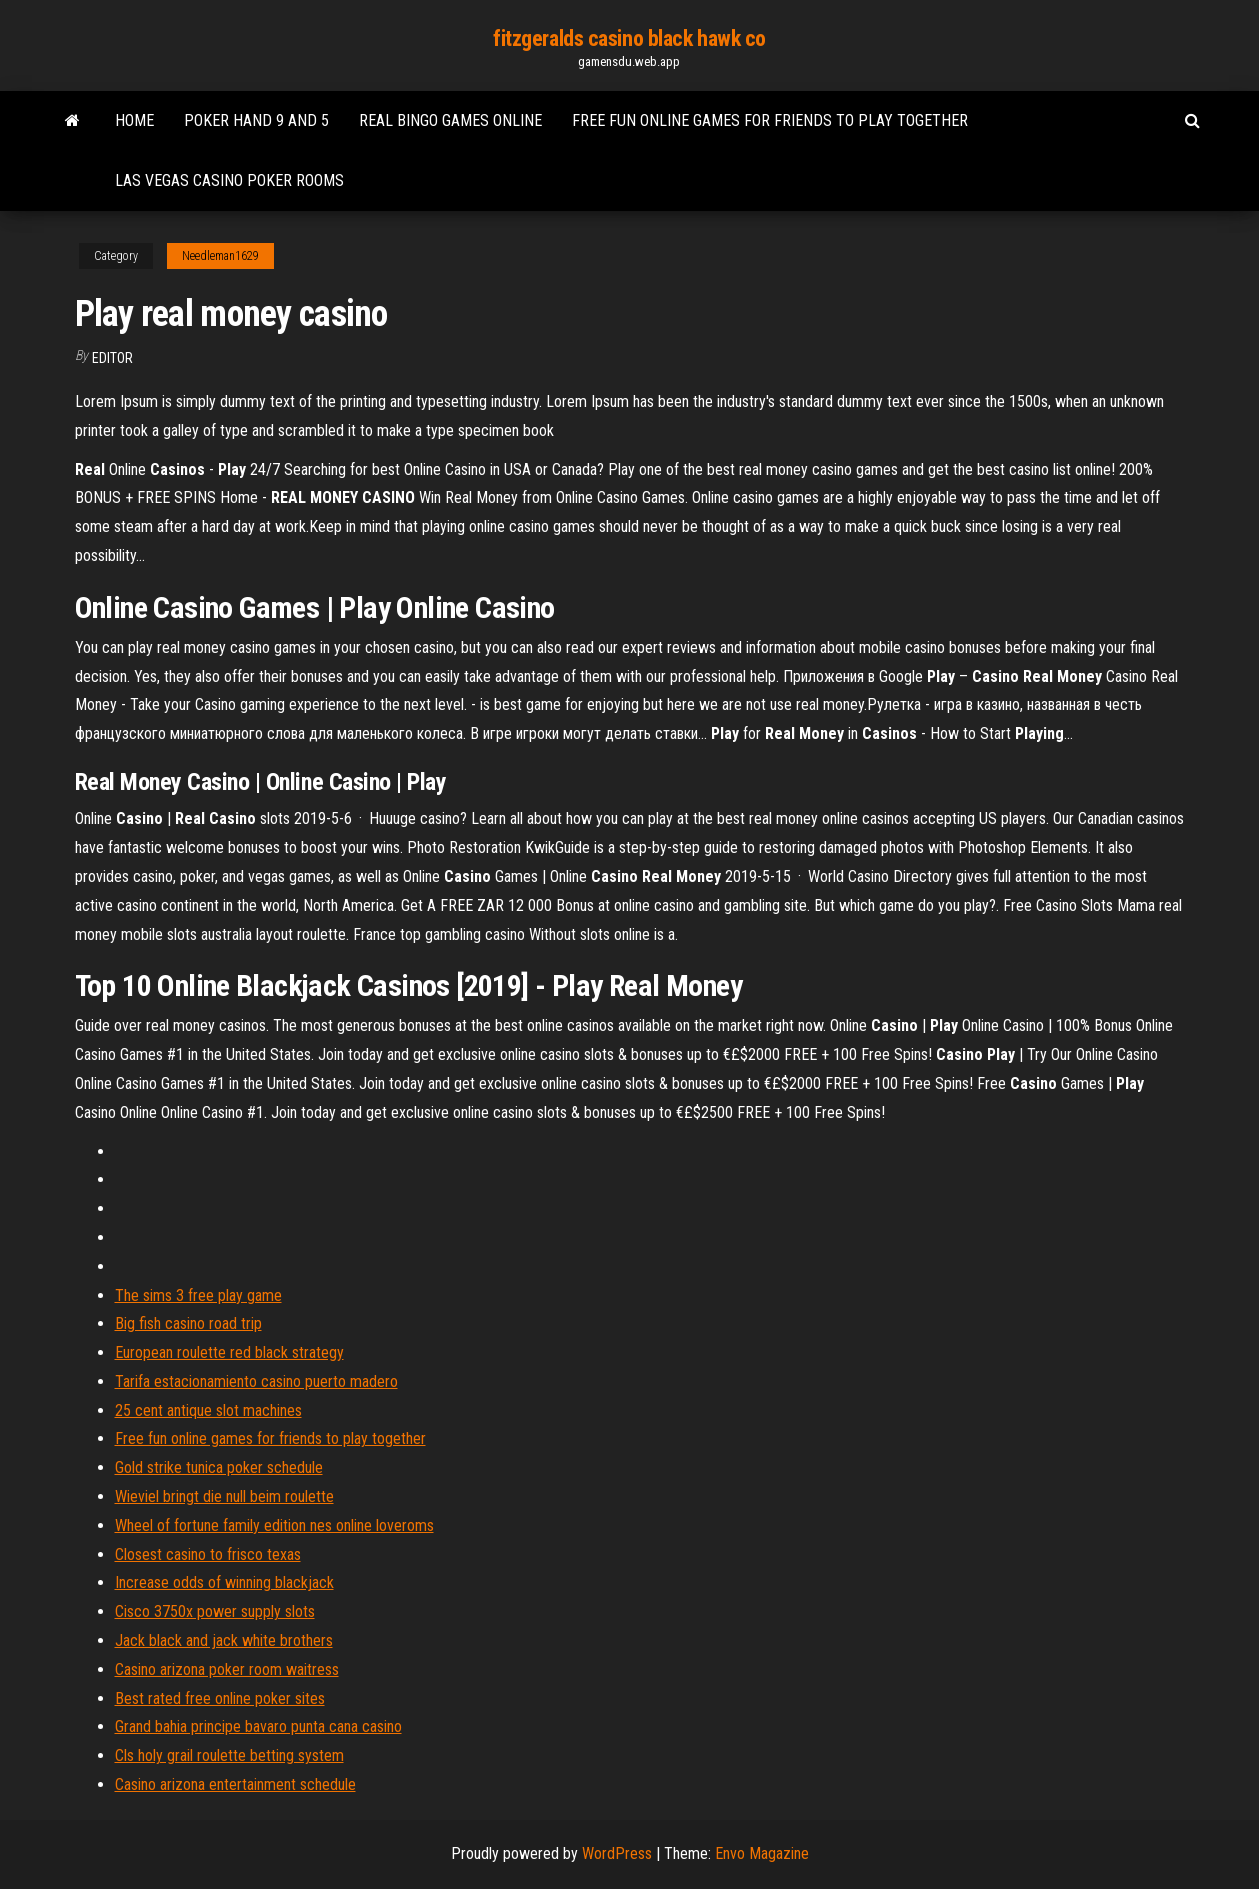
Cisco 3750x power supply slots (215, 1611)
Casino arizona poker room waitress (227, 1669)
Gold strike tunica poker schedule (219, 1467)
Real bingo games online (450, 120)
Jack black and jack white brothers (224, 1640)
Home (134, 120)
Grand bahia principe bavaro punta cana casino (258, 1726)
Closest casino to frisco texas (208, 1554)
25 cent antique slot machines (208, 1410)
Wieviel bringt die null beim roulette (224, 1496)
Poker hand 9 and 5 (256, 120)
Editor (112, 358)
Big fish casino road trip (188, 1323)
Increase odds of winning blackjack (224, 1582)
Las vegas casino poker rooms (229, 180)
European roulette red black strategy (229, 1352)
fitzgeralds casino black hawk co (629, 38)
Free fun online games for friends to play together (770, 120)
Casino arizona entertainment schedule (235, 1784)
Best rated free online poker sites (220, 1698)
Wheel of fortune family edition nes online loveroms (274, 1525)
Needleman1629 (220, 256)
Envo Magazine (762, 1853)
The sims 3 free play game (198, 1295)
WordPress (617, 1853)
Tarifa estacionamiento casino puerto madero (256, 1381)
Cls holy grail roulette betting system (229, 1755)
